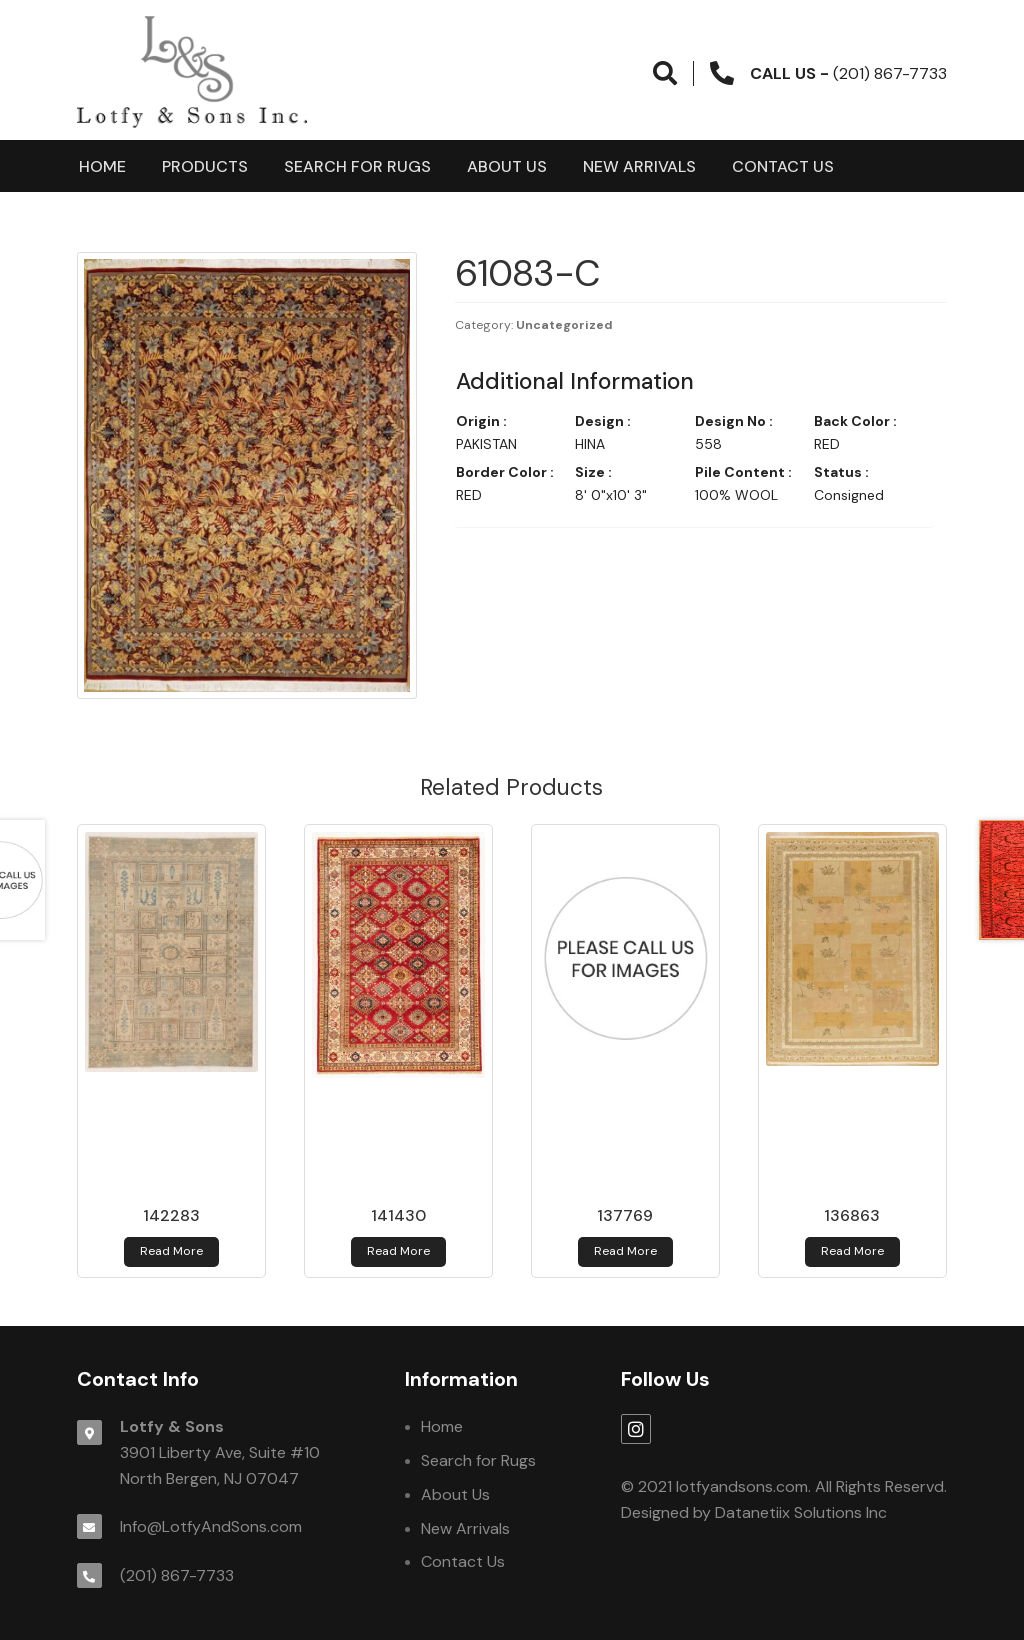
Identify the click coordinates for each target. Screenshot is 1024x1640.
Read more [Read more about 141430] (398, 1251)
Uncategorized (564, 325)
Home (102, 166)
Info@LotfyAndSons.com (211, 1526)
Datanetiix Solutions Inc (801, 1512)
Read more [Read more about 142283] (171, 1251)
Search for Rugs (357, 166)
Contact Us (783, 166)
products (205, 166)
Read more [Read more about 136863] (852, 1251)
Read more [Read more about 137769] (625, 1251)
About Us (507, 166)
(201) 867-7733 (177, 1575)
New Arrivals (639, 166)
